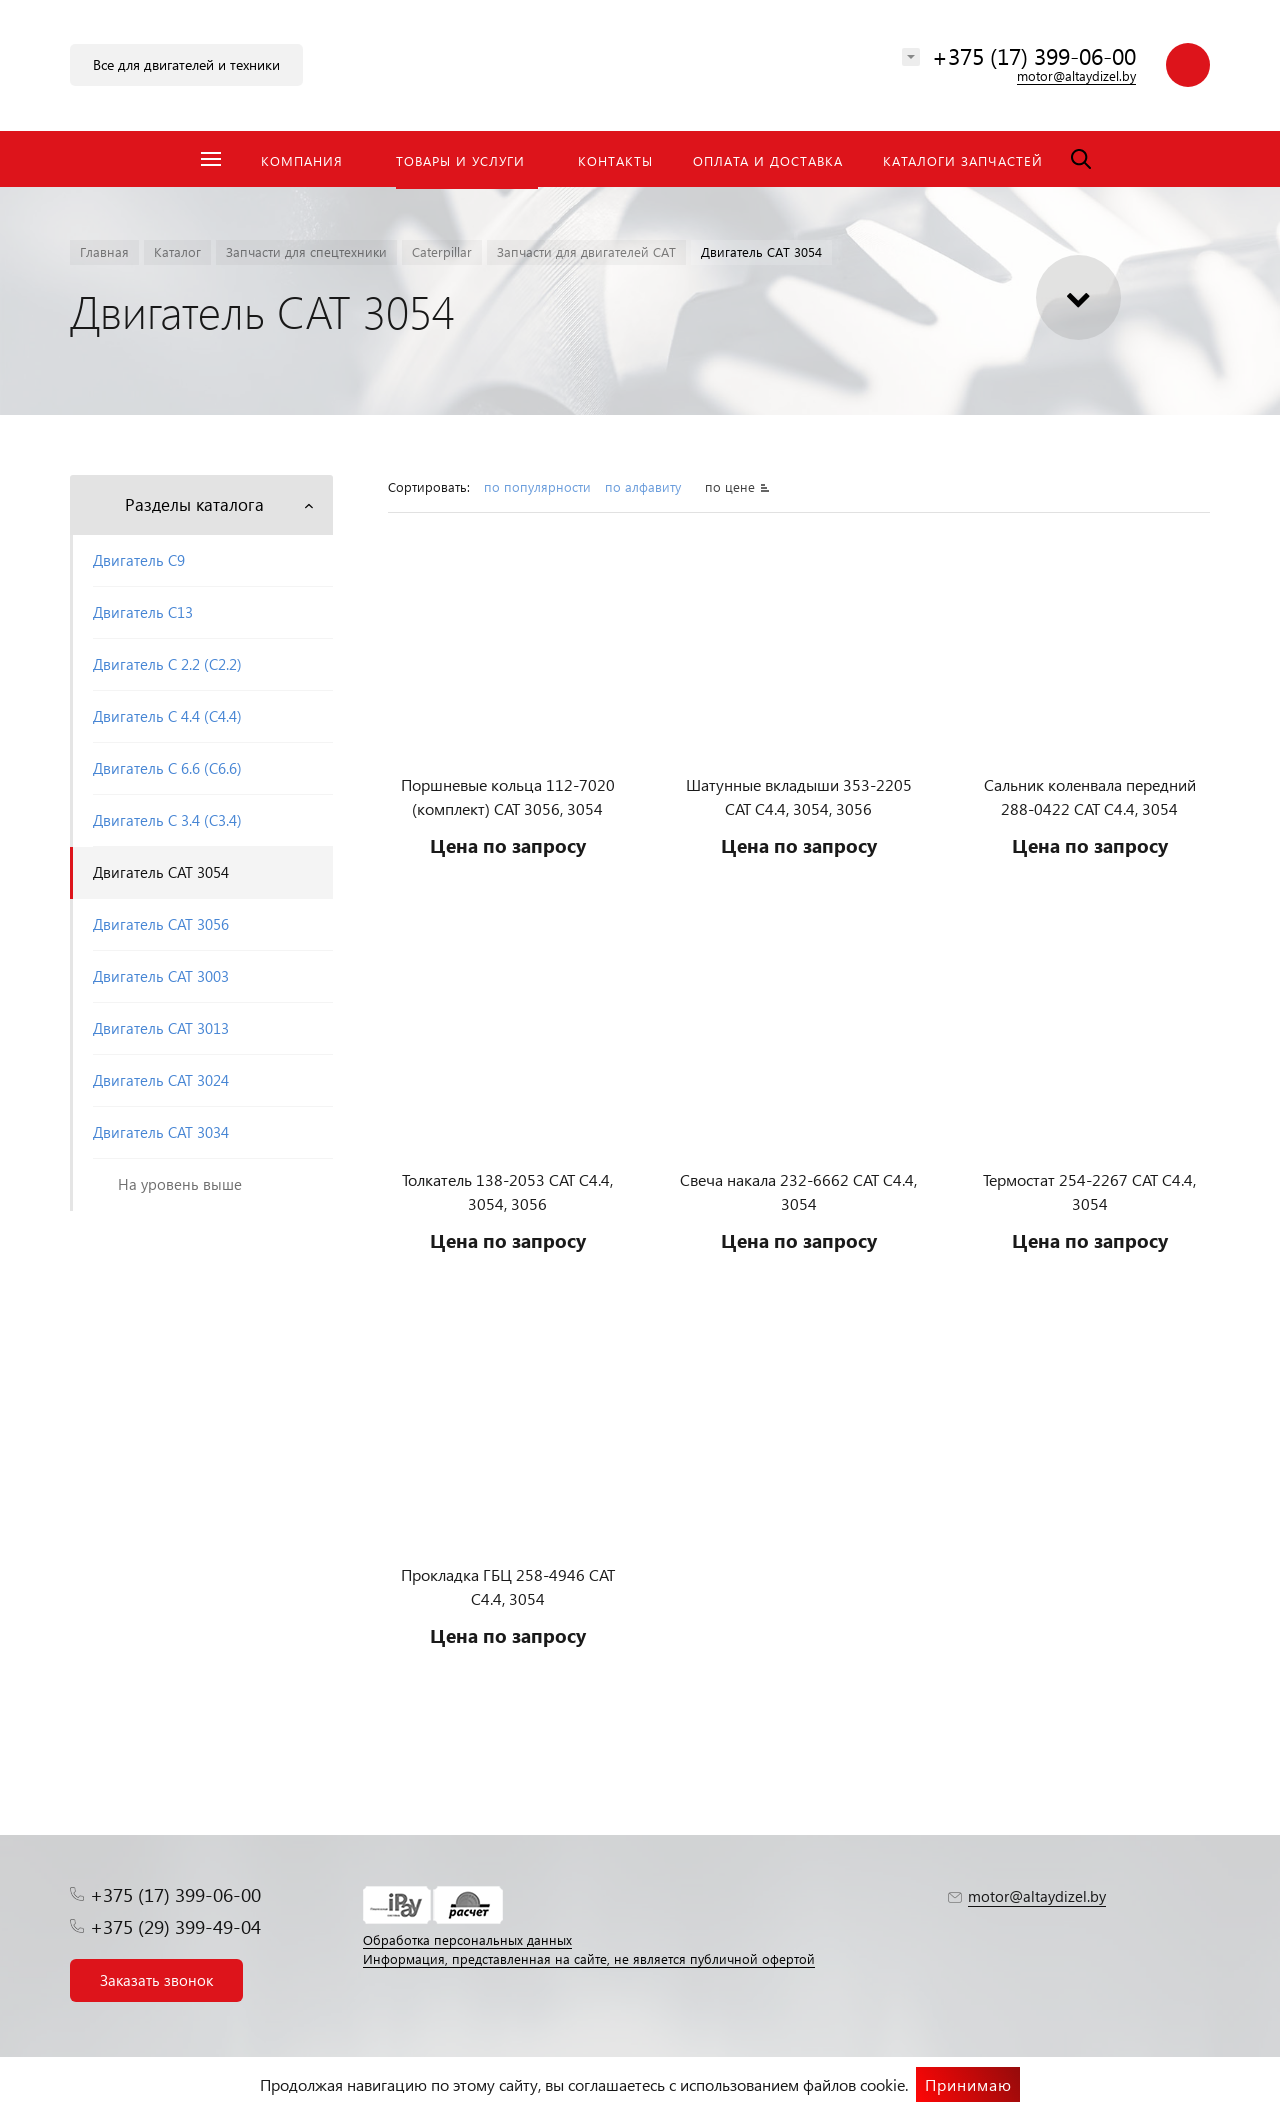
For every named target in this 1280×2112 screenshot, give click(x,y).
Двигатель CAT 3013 (161, 1028)
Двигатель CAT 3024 (161, 1080)
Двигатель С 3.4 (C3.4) (167, 820)
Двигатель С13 (143, 612)
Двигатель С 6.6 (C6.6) (167, 768)
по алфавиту (645, 486)
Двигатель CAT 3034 (161, 1132)
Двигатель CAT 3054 (161, 872)
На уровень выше (180, 1184)
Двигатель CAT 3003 (161, 976)
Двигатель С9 (139, 560)
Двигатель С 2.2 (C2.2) (167, 664)
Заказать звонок (156, 1980)
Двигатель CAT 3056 (161, 924)
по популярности (537, 486)
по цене (730, 486)
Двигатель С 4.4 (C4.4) (167, 716)
